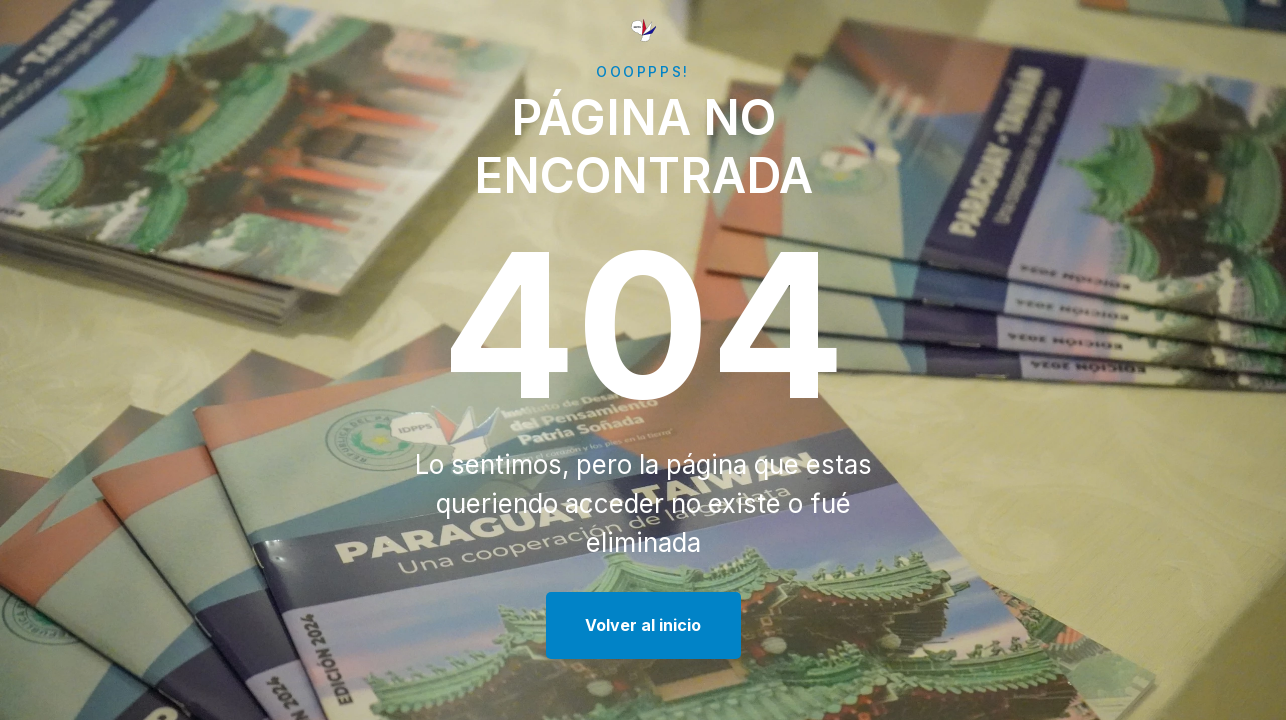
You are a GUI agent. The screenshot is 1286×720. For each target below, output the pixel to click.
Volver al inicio (643, 625)
